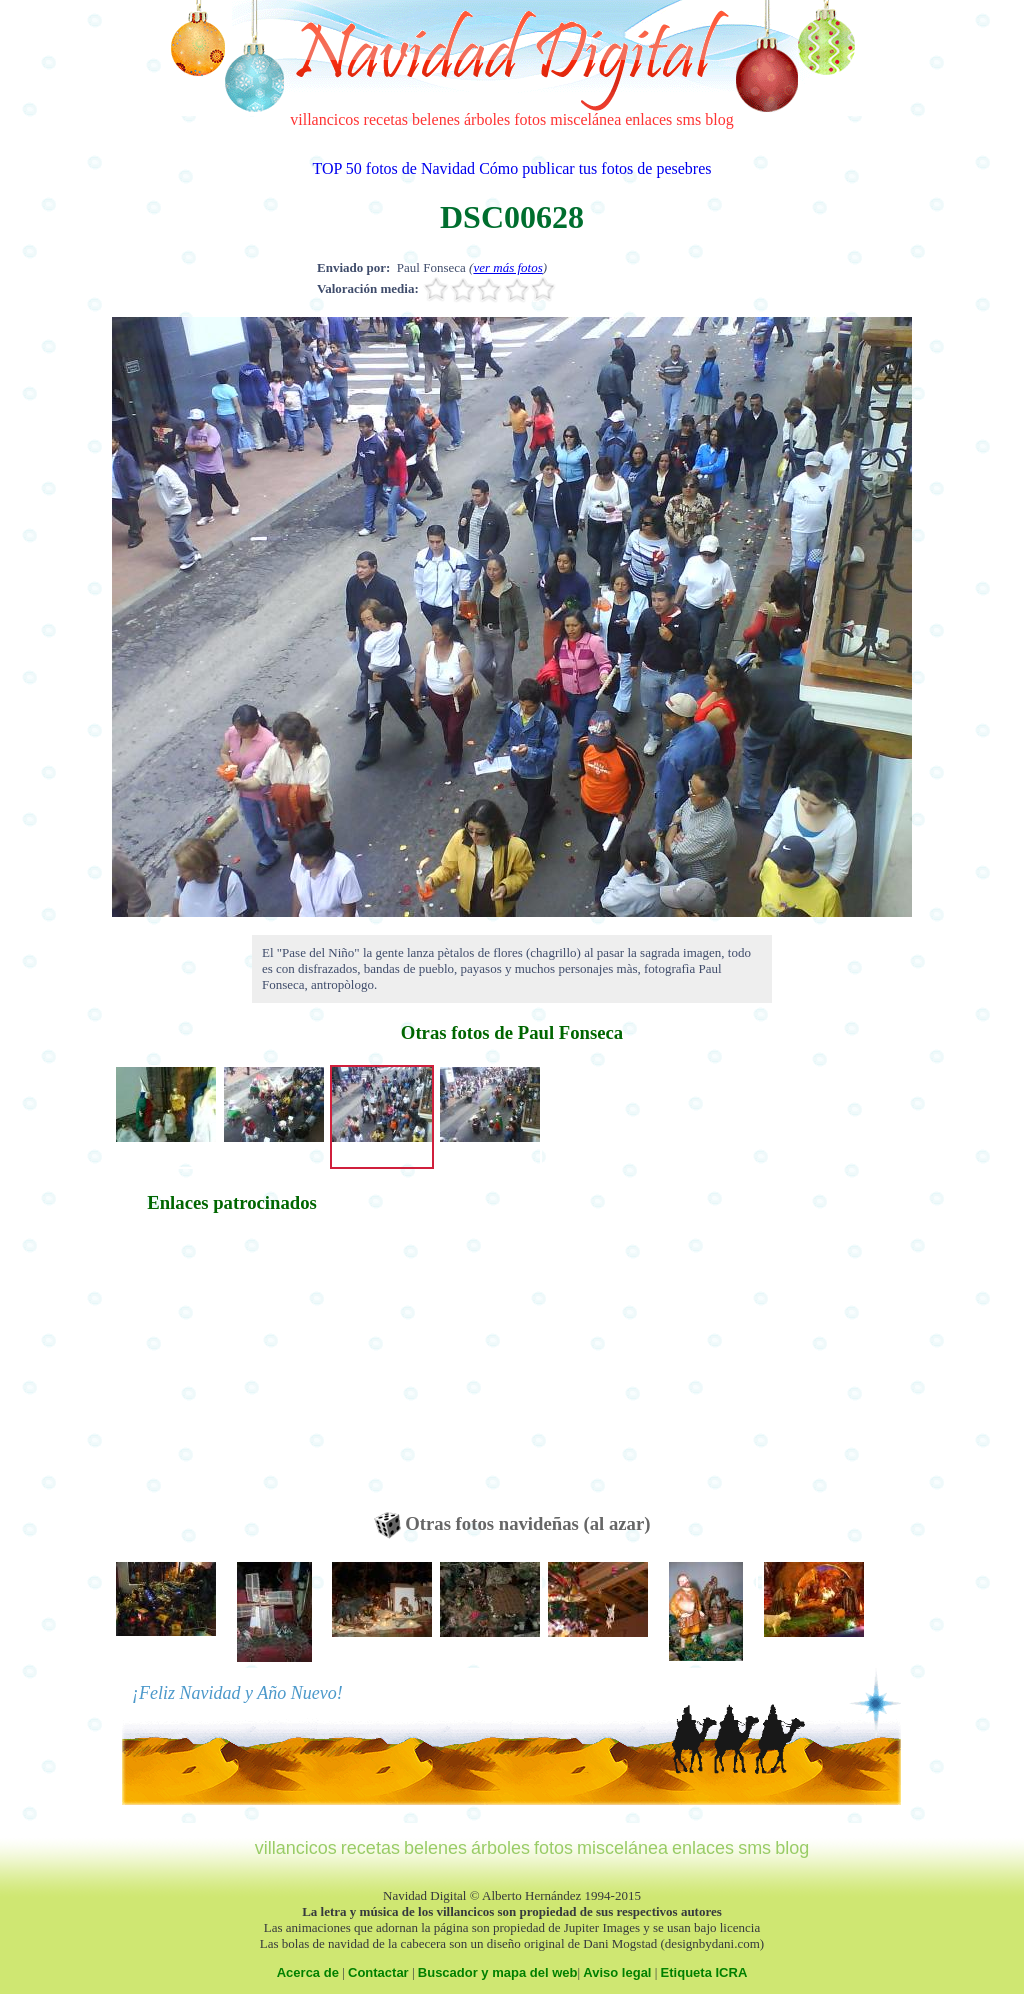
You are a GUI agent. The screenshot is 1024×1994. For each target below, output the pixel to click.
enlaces (648, 119)
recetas (386, 119)
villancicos (324, 119)
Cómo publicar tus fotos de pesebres (595, 168)
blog (719, 119)
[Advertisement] (232, 1372)
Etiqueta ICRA (704, 1972)
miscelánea (585, 119)
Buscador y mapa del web (498, 1972)
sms (688, 119)
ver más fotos (507, 267)
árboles (487, 119)
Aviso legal (617, 1972)
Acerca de (308, 1972)
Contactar (378, 1972)
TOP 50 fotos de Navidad (393, 168)
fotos (530, 119)
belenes (436, 119)
